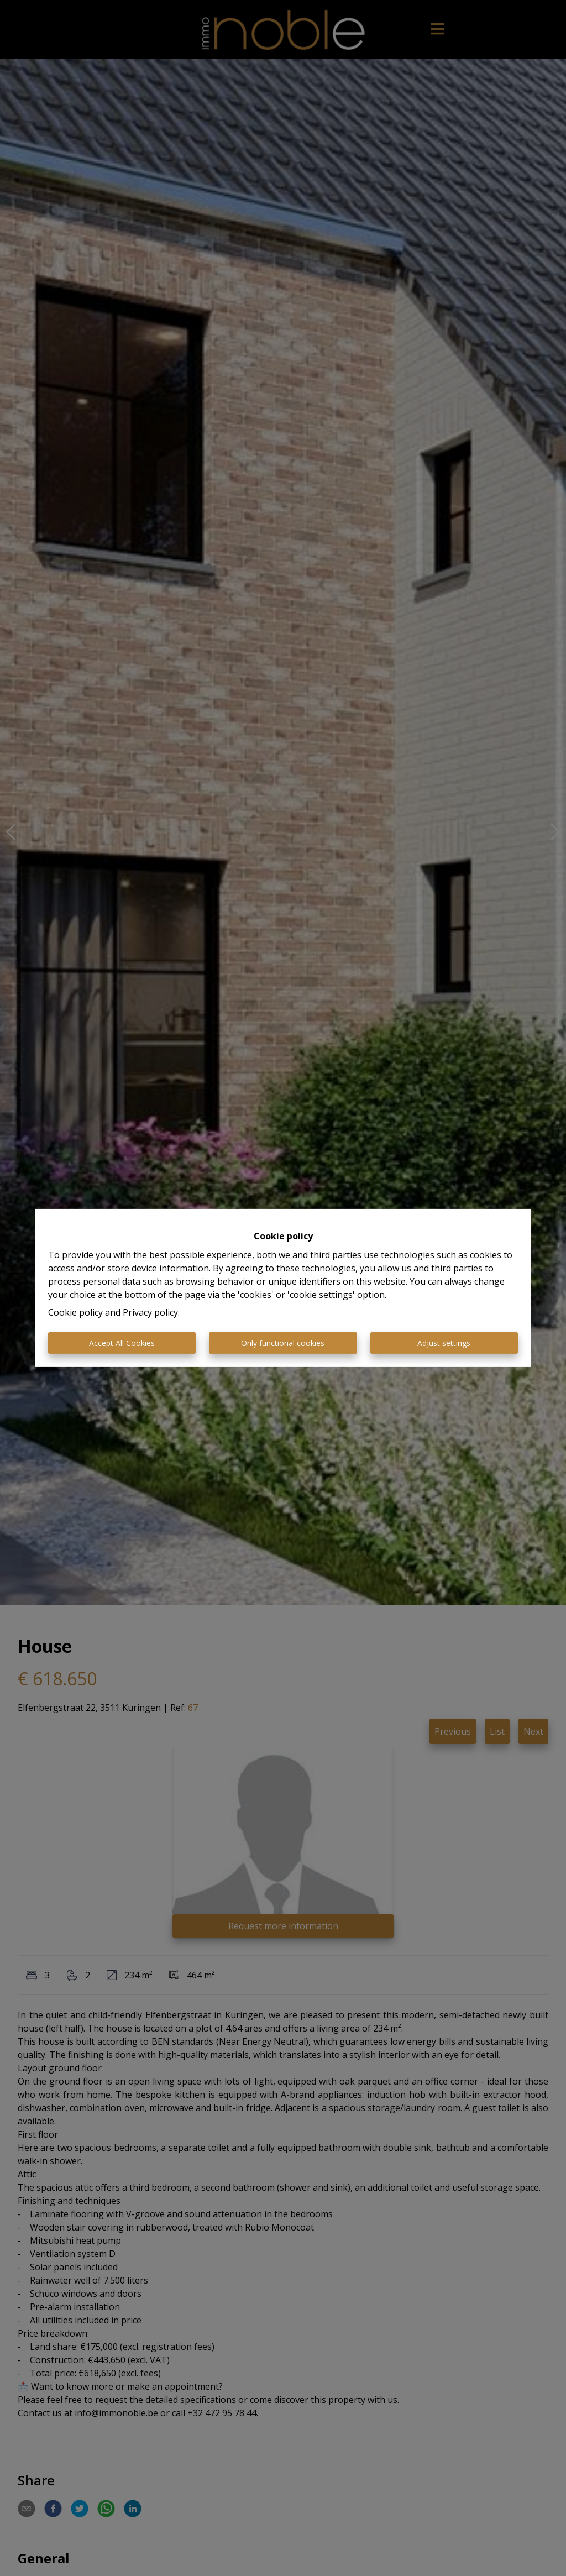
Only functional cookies (282, 1343)
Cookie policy (75, 1312)
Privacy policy (150, 1312)
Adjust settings (443, 1343)
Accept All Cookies (122, 1343)
